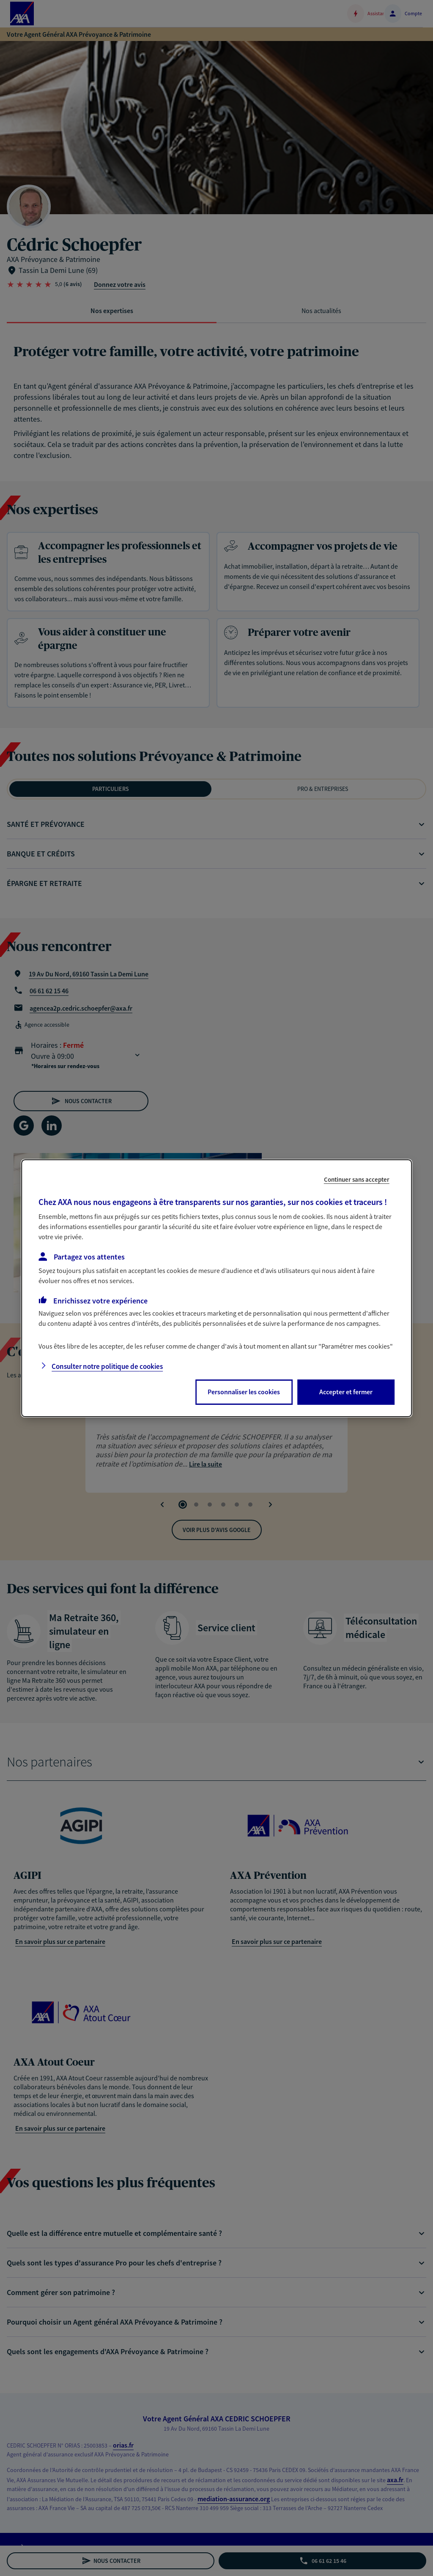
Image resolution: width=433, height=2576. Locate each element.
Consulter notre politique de (107, 1366)
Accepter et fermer (346, 1391)
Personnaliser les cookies (244, 1391)
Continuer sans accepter (356, 1179)
